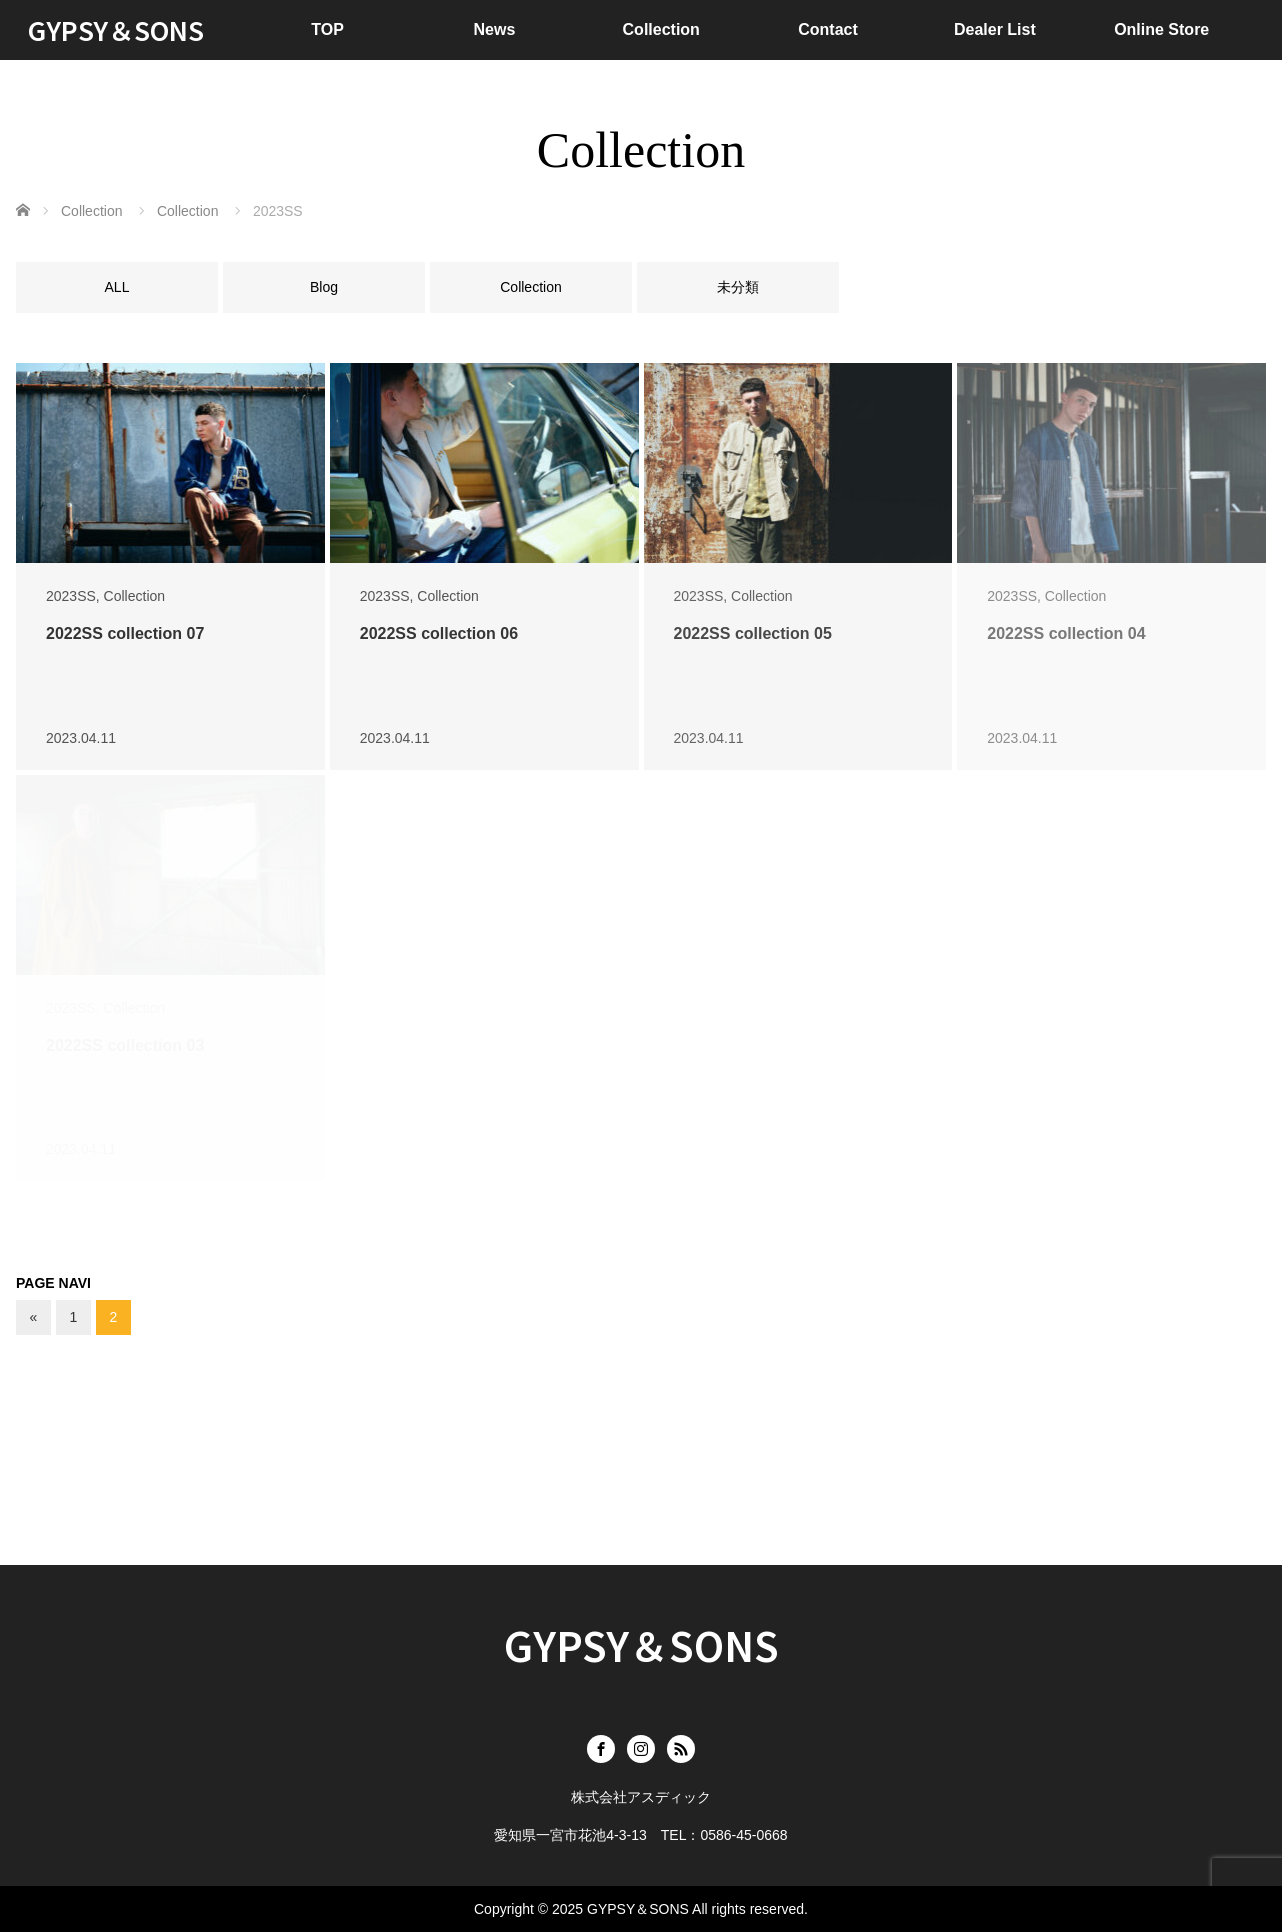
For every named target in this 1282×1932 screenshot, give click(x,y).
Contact (828, 29)
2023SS (71, 596)
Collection (661, 29)
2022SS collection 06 (439, 633)
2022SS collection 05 (753, 633)
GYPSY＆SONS (116, 29)
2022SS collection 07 (125, 633)
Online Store (1161, 29)
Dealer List (995, 29)
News (495, 29)
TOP (327, 29)
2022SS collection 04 (1066, 633)
